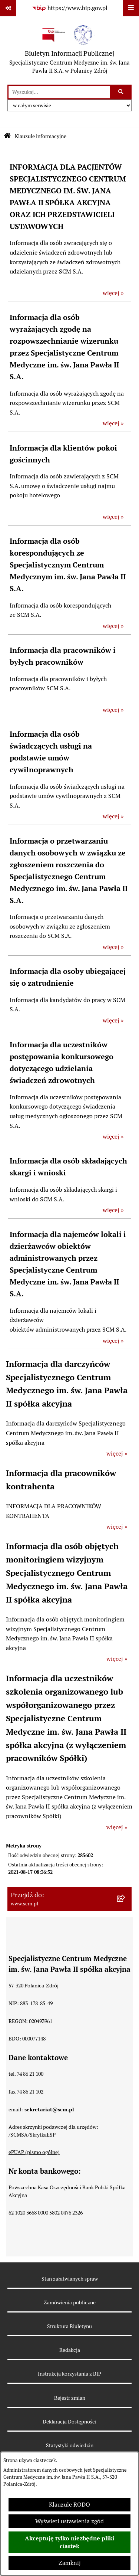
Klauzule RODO (69, 2504)
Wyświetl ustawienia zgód (69, 2521)
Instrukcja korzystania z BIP (69, 2373)
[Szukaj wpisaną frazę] (121, 92)
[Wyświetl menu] (131, 8)
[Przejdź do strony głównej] (69, 50)
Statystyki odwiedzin (69, 2445)
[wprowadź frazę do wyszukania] (59, 92)
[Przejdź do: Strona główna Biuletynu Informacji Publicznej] (7, 136)
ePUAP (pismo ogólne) (34, 2152)
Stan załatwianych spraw (70, 2278)
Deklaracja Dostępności (69, 2421)
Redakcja (69, 2350)
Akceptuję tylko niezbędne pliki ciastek (69, 2542)
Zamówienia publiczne (70, 2302)
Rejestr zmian (69, 2398)
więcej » (113, 293)
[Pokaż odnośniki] (8, 8)
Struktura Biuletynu (69, 2326)
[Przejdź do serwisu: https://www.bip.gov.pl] (70, 8)
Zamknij (70, 2563)
